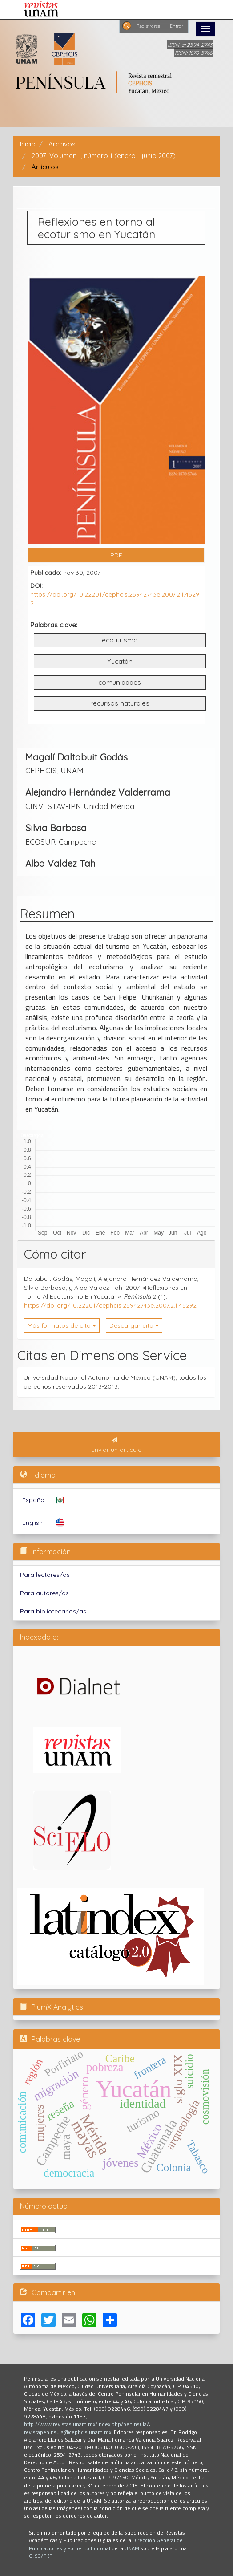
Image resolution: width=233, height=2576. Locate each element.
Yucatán (120, 661)
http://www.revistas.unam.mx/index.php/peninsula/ (86, 2424)
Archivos (62, 144)
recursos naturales (119, 703)
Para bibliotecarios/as (53, 1611)
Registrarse (148, 25)
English (32, 1523)
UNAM (132, 2548)
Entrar (176, 25)
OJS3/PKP (40, 2556)
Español (34, 1500)
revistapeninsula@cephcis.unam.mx (67, 2432)
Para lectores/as (45, 1575)
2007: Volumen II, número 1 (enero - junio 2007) (104, 155)
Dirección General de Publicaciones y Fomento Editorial (106, 2544)
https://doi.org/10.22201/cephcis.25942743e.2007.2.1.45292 (110, 1305)
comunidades (119, 682)
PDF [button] (116, 555)
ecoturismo (120, 640)
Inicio (28, 144)
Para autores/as (44, 1593)
